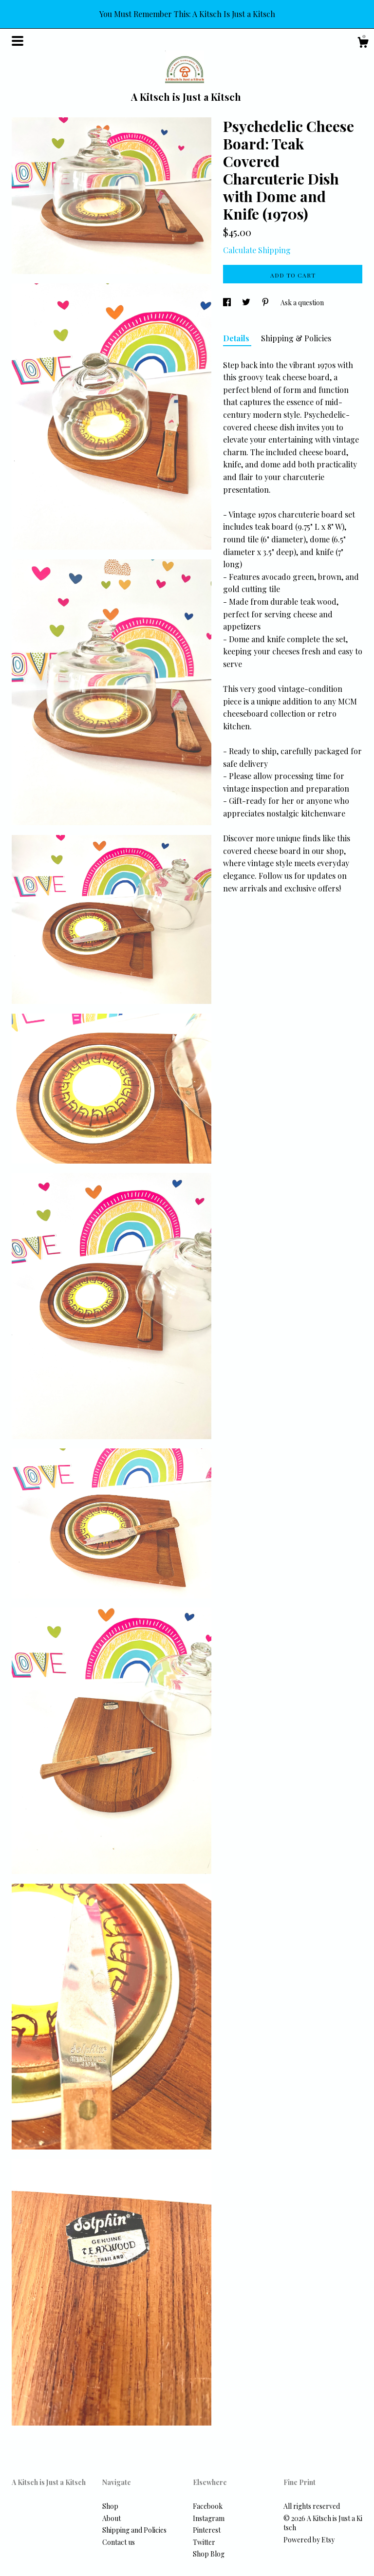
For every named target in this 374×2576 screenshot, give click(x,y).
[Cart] (362, 43)
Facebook (208, 2506)
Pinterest (207, 2530)
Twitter (204, 2542)
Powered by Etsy (309, 2539)
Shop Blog (208, 2553)
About (111, 2518)
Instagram (208, 2518)
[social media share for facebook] (227, 302)
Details (237, 338)
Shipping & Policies (296, 338)
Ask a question (302, 302)
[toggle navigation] (17, 41)
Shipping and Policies (134, 2530)
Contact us (118, 2542)
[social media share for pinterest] (266, 302)
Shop (110, 2506)
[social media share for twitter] (247, 302)
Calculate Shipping (257, 250)
